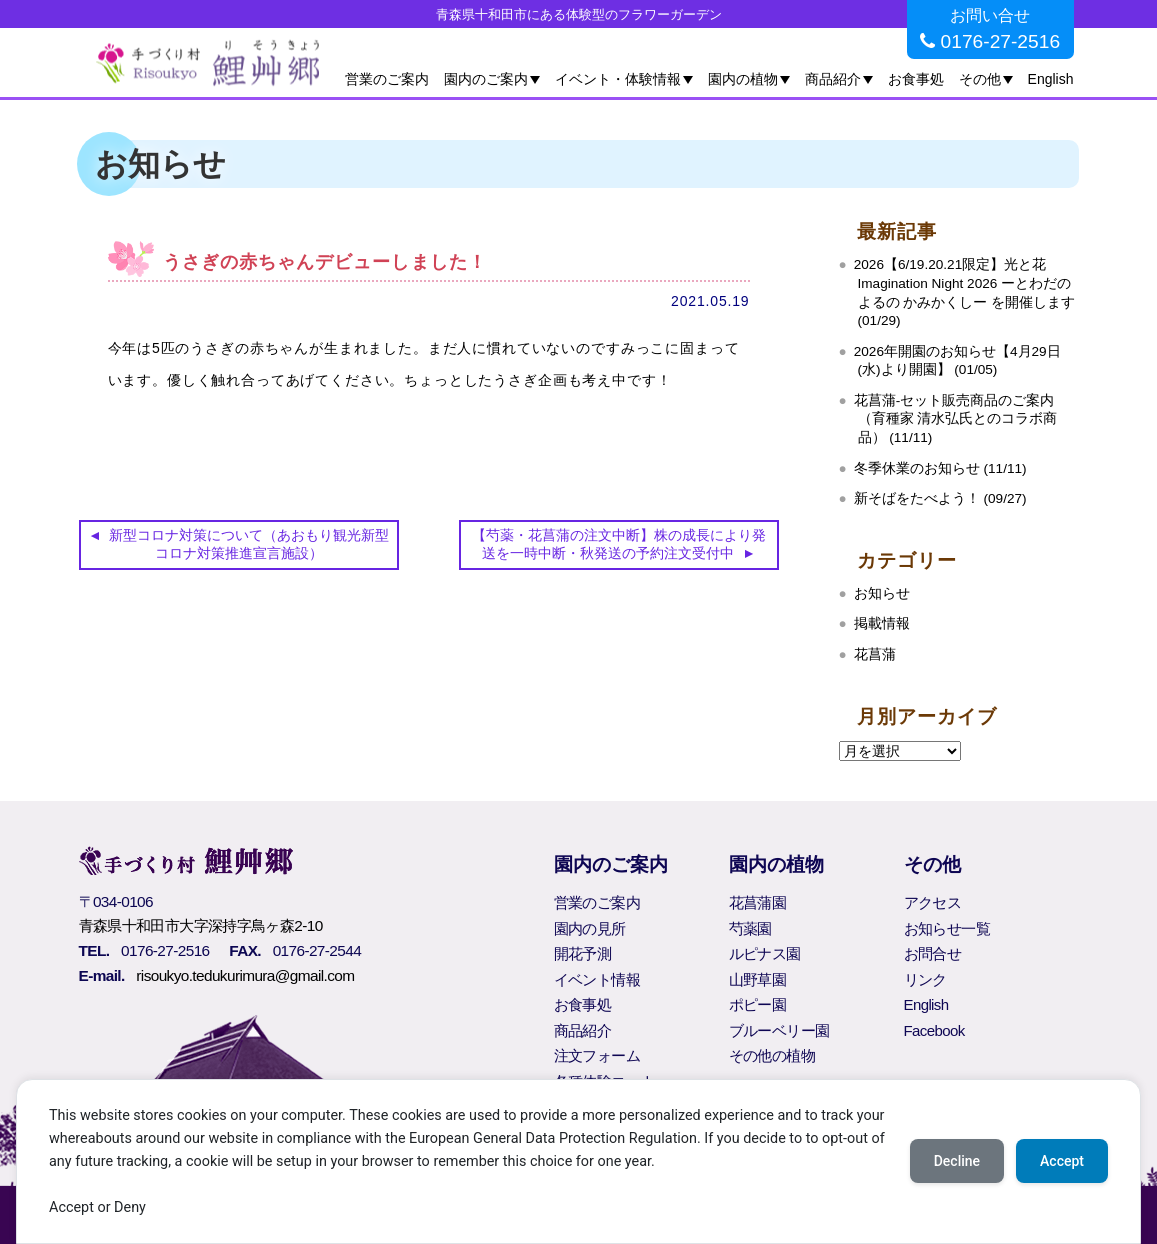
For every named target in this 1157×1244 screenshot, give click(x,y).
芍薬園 (750, 928)
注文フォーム (597, 1055)
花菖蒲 (875, 654)
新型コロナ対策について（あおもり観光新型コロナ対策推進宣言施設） (249, 544)
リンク (925, 979)
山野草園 (758, 979)
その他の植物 (772, 1055)
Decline (957, 1161)
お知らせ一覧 (947, 928)
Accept (1062, 1161)
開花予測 (583, 953)
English (1051, 79)
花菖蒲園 (758, 902)
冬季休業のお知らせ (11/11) (940, 468)
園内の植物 (743, 79)
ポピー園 (758, 1004)
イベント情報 (597, 979)
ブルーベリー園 (779, 1030)
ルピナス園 (765, 953)
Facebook (934, 1030)
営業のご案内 (387, 79)
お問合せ (933, 953)
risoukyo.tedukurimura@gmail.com (245, 975)
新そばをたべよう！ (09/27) (940, 498)
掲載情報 (882, 623)
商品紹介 (833, 79)
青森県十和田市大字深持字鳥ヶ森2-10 (201, 925)
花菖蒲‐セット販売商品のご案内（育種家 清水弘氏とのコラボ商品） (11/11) (956, 419)
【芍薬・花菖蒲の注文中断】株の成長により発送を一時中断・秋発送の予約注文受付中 (619, 544)
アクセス (933, 902)
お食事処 (916, 79)
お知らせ (882, 593)
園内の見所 (590, 928)
